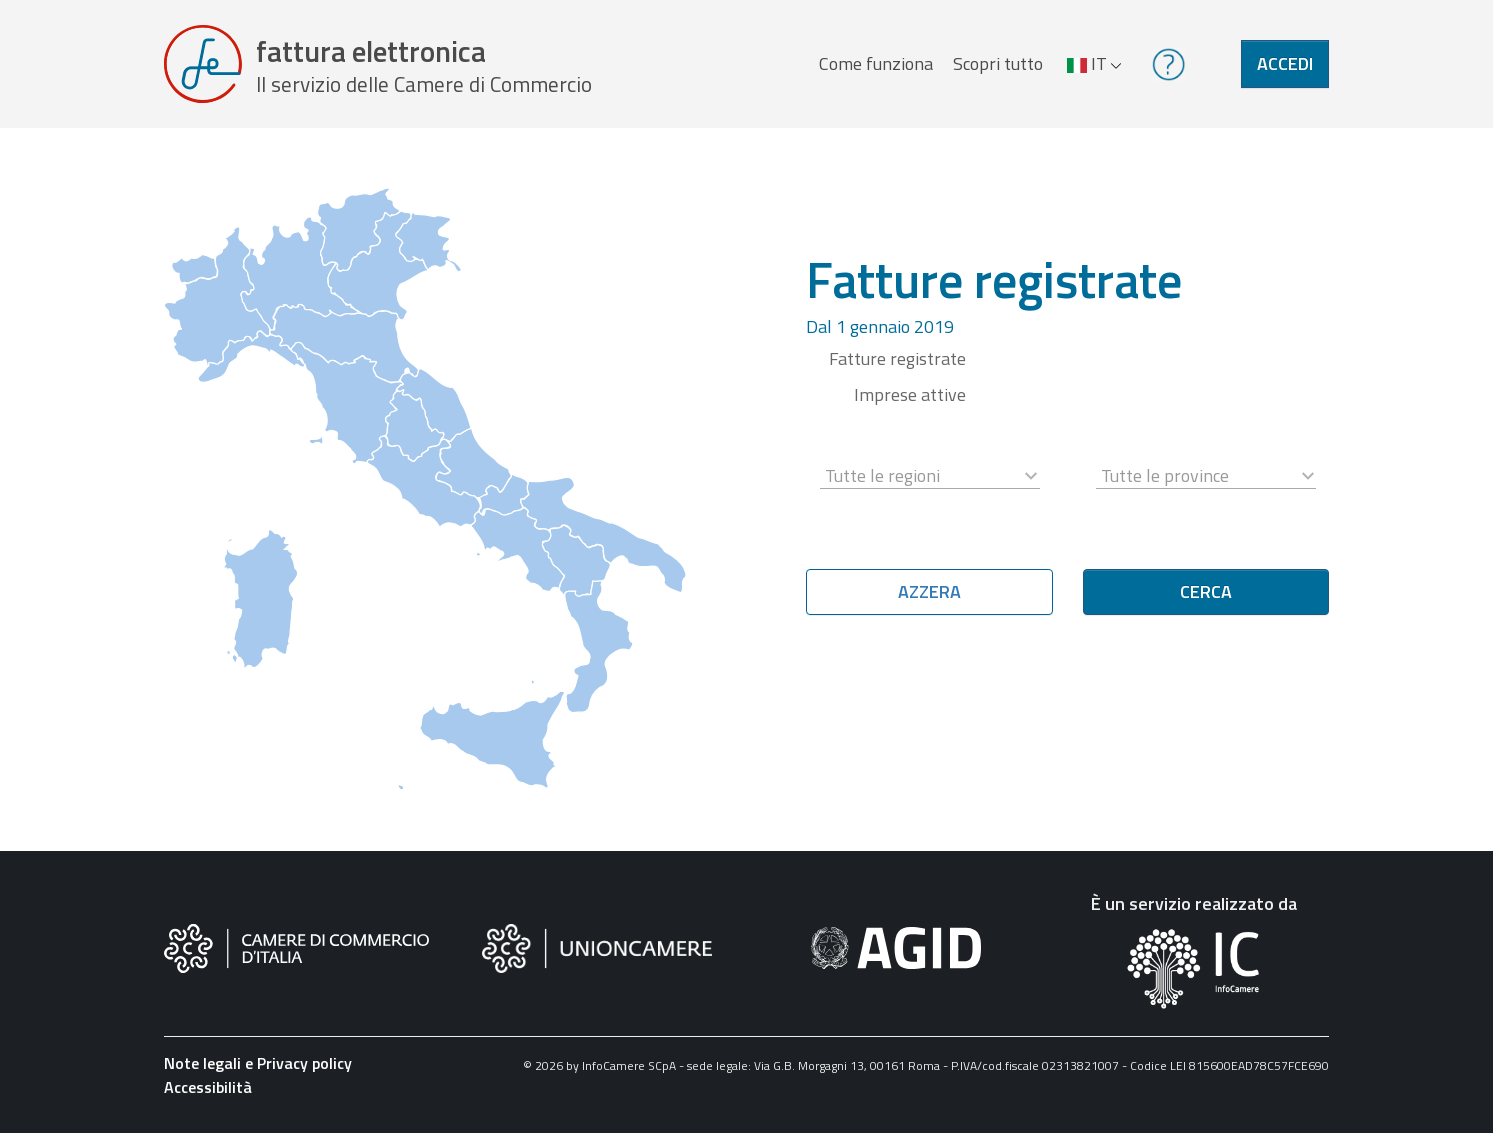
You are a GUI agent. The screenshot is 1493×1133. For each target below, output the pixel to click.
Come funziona (876, 63)
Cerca (1206, 591)
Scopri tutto (998, 63)
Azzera (929, 591)
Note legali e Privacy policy (258, 1063)
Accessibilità (208, 1087)
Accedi (1285, 63)
